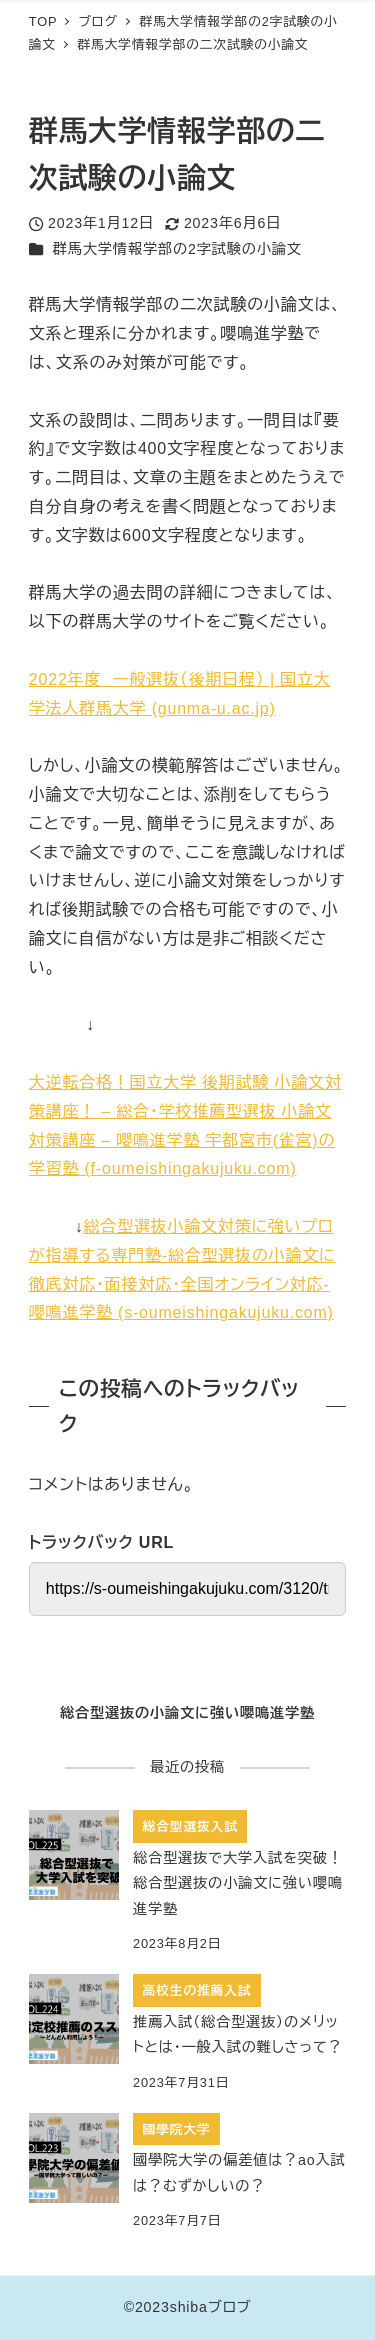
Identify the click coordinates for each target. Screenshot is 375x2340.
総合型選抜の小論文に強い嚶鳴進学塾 (187, 1713)
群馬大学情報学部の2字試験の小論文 (177, 249)
